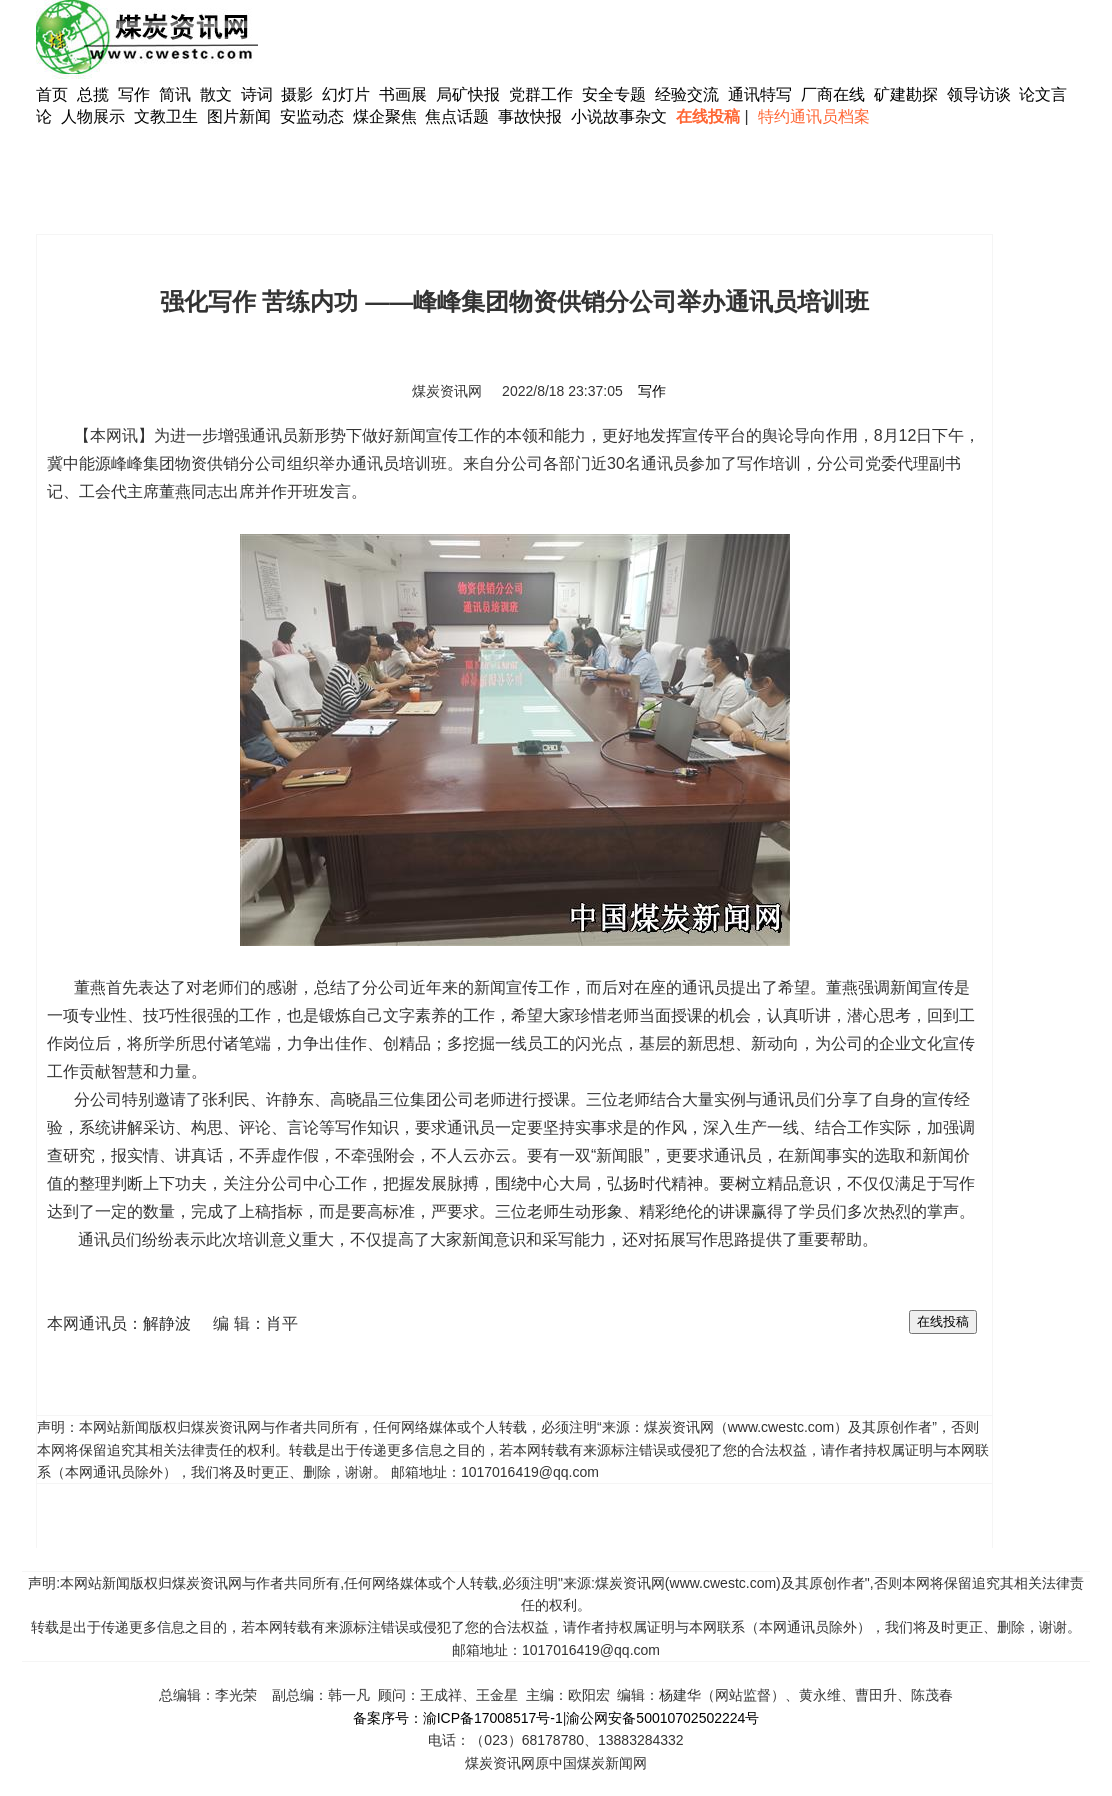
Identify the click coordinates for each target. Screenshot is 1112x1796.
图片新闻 (239, 116)
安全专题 (614, 94)
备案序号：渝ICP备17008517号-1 (458, 1718)
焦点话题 (457, 116)
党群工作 (541, 94)
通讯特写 (760, 94)
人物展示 (93, 116)
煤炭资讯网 (447, 391)
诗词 (259, 94)
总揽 (93, 94)
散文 (218, 94)
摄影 (299, 94)
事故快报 (530, 116)
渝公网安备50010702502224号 (662, 1718)
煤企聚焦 (385, 116)
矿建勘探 (906, 94)
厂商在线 (833, 94)
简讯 (175, 94)
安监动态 (312, 116)
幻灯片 (346, 94)
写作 (134, 94)
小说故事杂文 (619, 116)
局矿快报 (468, 94)
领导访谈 (979, 94)
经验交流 (687, 94)
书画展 (403, 94)
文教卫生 (166, 116)
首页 (52, 94)
